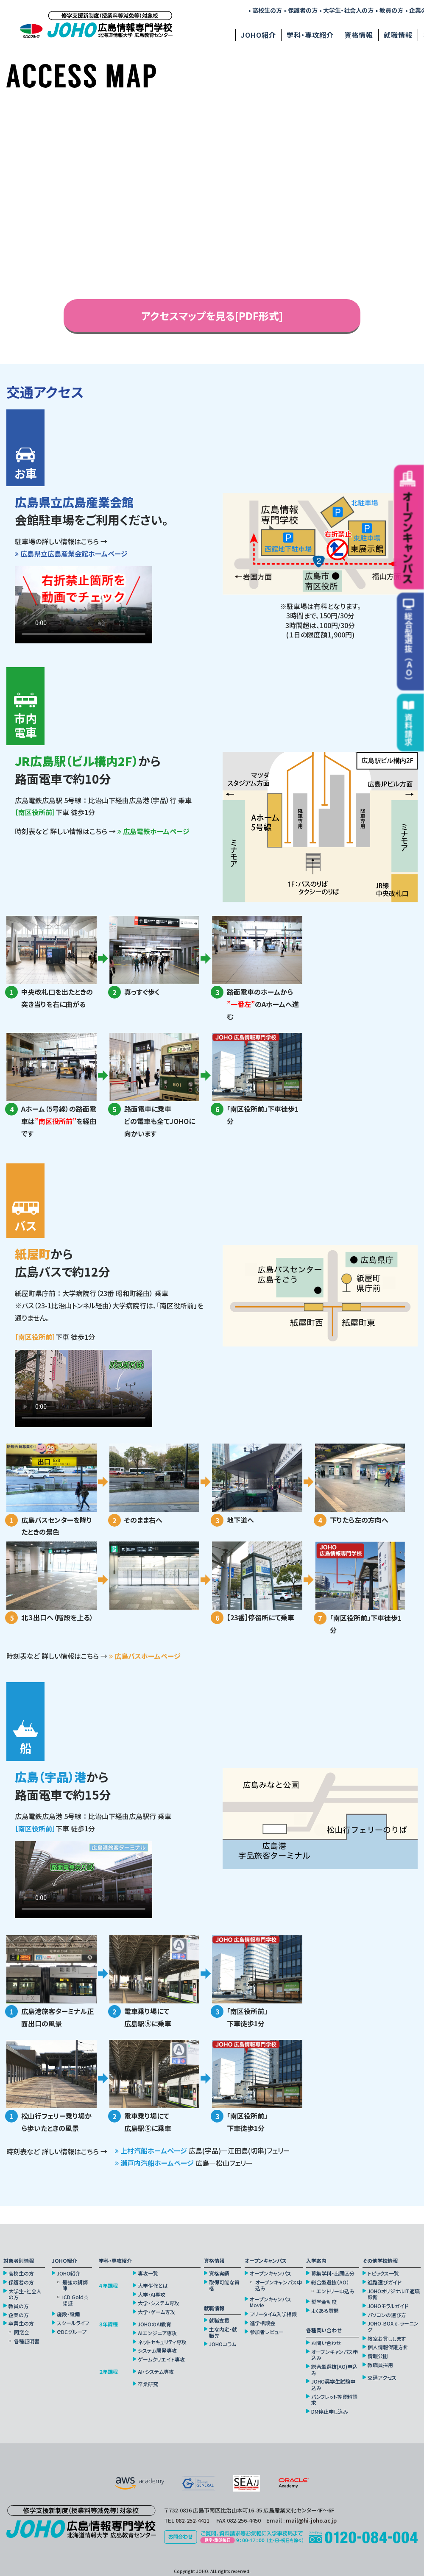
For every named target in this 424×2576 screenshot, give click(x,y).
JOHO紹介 (258, 35)
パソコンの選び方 (387, 2315)
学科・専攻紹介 (310, 35)
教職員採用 (380, 2365)
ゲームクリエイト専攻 (161, 2359)
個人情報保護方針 (388, 2347)
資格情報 (358, 35)
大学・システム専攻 (158, 2303)
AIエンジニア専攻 (157, 2333)
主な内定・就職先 (223, 2332)
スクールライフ (73, 2323)
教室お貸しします (387, 2339)
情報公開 (378, 2356)
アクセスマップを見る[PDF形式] (212, 315)
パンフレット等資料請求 (334, 2400)
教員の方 (389, 10)
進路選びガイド (385, 2282)
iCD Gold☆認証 (75, 2300)
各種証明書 (26, 2341)
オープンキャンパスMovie (270, 2302)
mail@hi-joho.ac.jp (311, 2520)
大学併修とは (153, 2286)
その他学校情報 (380, 2261)
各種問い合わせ (323, 2330)
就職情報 (398, 35)
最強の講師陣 (75, 2285)
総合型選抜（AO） (330, 2282)
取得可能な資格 (224, 2285)
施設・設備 (68, 2314)
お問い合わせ (326, 2343)
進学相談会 (262, 2323)
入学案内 (316, 2261)
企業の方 (18, 2315)
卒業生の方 (21, 2323)
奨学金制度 (324, 2302)
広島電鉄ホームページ (153, 831)
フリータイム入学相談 (273, 2314)
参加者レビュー (267, 2332)
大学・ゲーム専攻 (156, 2312)
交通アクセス (382, 2378)
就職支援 (219, 2320)
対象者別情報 (18, 2261)
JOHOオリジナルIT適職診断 (394, 2294)
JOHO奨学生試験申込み (333, 2384)
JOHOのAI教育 (154, 2324)
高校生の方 (265, 10)
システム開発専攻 (157, 2350)
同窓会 (21, 2332)
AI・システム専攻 (156, 2372)
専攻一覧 (148, 2273)
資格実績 (219, 2273)
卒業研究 (148, 2384)
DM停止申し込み (329, 2412)
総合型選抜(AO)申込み (334, 2370)
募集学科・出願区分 (332, 2273)
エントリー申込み (335, 2291)
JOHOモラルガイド (388, 2306)
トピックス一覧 (383, 2273)
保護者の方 (301, 10)
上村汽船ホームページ (154, 2150)
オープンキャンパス (266, 2261)
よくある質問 (325, 2311)
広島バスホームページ (145, 1656)
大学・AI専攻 (151, 2295)
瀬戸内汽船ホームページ (158, 2163)
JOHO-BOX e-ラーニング (393, 2326)
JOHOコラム (222, 2344)
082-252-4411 (192, 2520)
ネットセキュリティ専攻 (162, 2342)
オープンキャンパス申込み (278, 2285)
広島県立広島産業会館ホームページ (71, 553)
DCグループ (71, 2332)
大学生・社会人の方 (347, 10)
